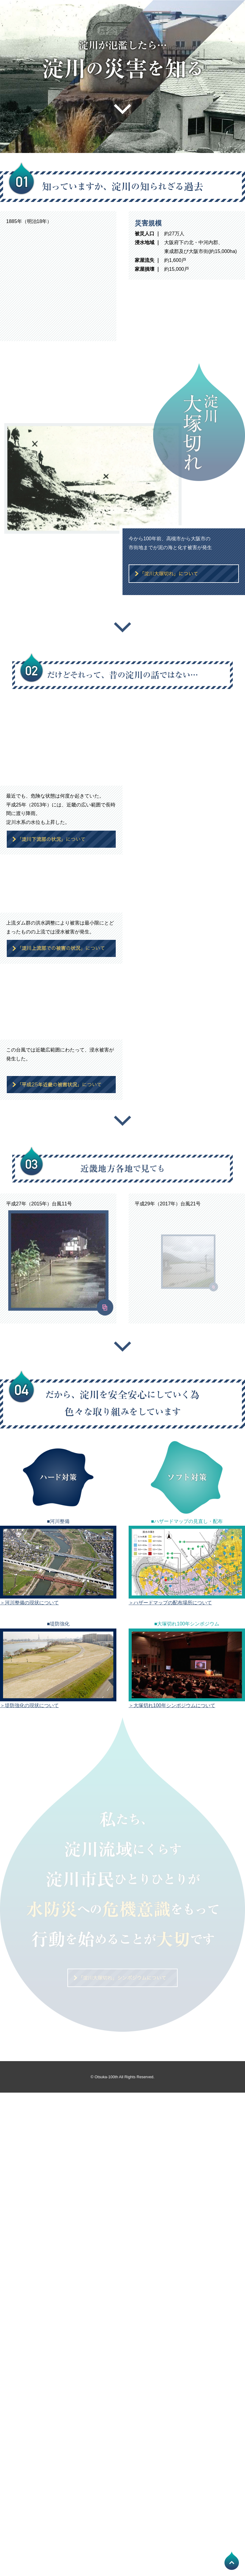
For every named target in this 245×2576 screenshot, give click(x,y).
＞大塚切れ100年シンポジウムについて (172, 1705)
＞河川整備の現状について (29, 1602)
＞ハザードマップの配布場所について (170, 1602)
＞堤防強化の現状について (29, 1705)
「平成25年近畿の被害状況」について (61, 1084)
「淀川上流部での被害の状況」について (61, 948)
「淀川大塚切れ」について (184, 573)
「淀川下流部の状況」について (61, 839)
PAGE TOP (231, 2561)
